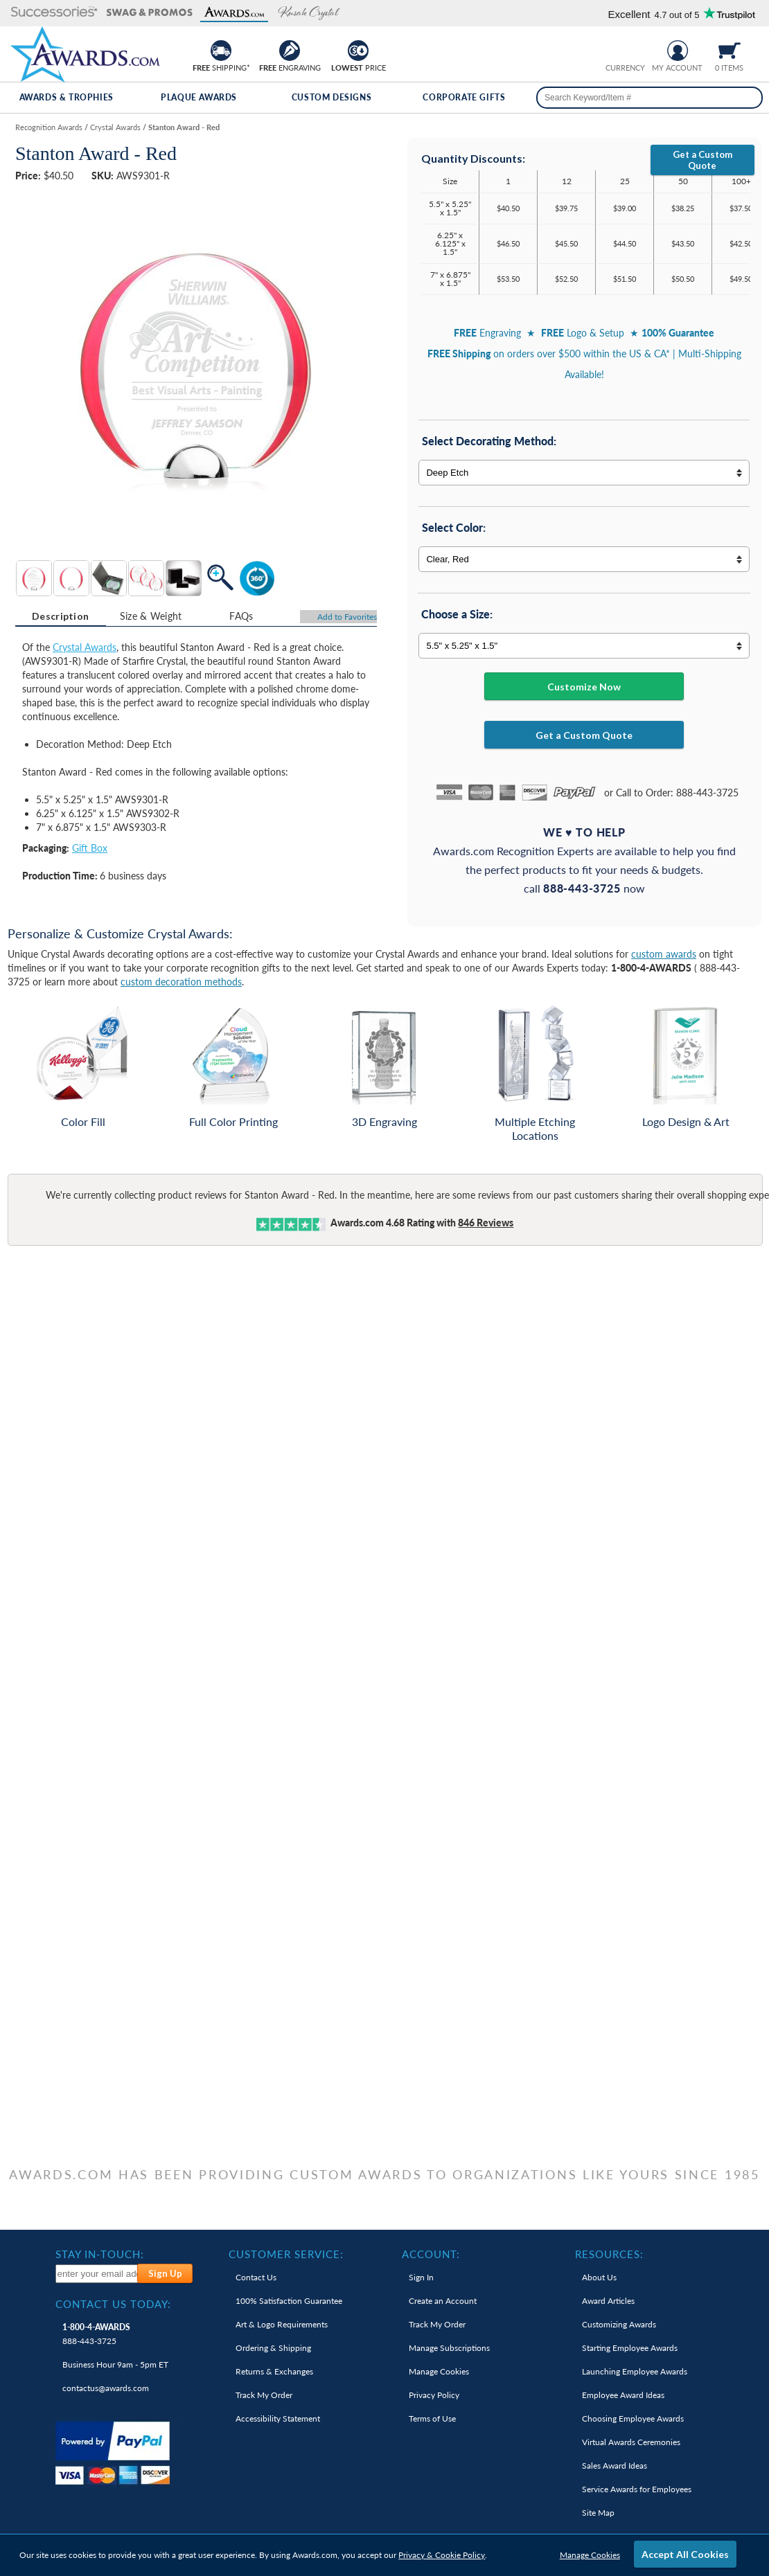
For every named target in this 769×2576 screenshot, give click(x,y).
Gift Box (89, 848)
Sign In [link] (421, 2277)
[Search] (747, 98)
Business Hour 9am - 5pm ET (115, 2364)
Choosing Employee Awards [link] (633, 2418)
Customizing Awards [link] (619, 2324)
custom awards (663, 954)
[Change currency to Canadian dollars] (636, 48)
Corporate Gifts (464, 97)
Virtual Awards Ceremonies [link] (631, 2442)
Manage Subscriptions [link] (449, 2348)
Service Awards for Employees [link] (636, 2489)
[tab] (60, 616)
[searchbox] (649, 98)
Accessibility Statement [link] (278, 2418)
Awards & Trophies (66, 97)
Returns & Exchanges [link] (274, 2371)
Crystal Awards (84, 647)
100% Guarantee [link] (289, 2301)
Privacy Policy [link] (434, 2395)
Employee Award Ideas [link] (623, 2395)
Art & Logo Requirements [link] (282, 2324)
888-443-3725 (96, 2334)
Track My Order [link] (264, 2395)
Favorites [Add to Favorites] (347, 616)
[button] (54, 12)
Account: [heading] (431, 2254)
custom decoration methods (181, 981)
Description (60, 616)
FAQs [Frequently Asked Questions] (241, 616)
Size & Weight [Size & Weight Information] (151, 616)
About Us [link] (599, 2277)
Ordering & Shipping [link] (273, 2348)
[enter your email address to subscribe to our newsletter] (97, 2273)
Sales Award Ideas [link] (614, 2465)
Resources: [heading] (609, 2254)
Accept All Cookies (685, 2554)
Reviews (485, 1222)
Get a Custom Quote (702, 160)
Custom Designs (331, 97)
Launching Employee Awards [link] (634, 2371)
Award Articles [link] (608, 2301)
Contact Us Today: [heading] (113, 2304)
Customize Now (584, 686)
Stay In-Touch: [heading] (99, 2254)
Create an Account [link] (443, 2301)
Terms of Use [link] (432, 2418)
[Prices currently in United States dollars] (615, 48)
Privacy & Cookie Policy (441, 2555)
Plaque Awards (199, 97)
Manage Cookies (590, 2555)
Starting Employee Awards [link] (630, 2348)
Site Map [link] (598, 2512)
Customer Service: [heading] (286, 2254)
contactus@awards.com (105, 2388)
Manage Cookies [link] (439, 2371)
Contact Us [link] (256, 2277)
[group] (625, 48)
